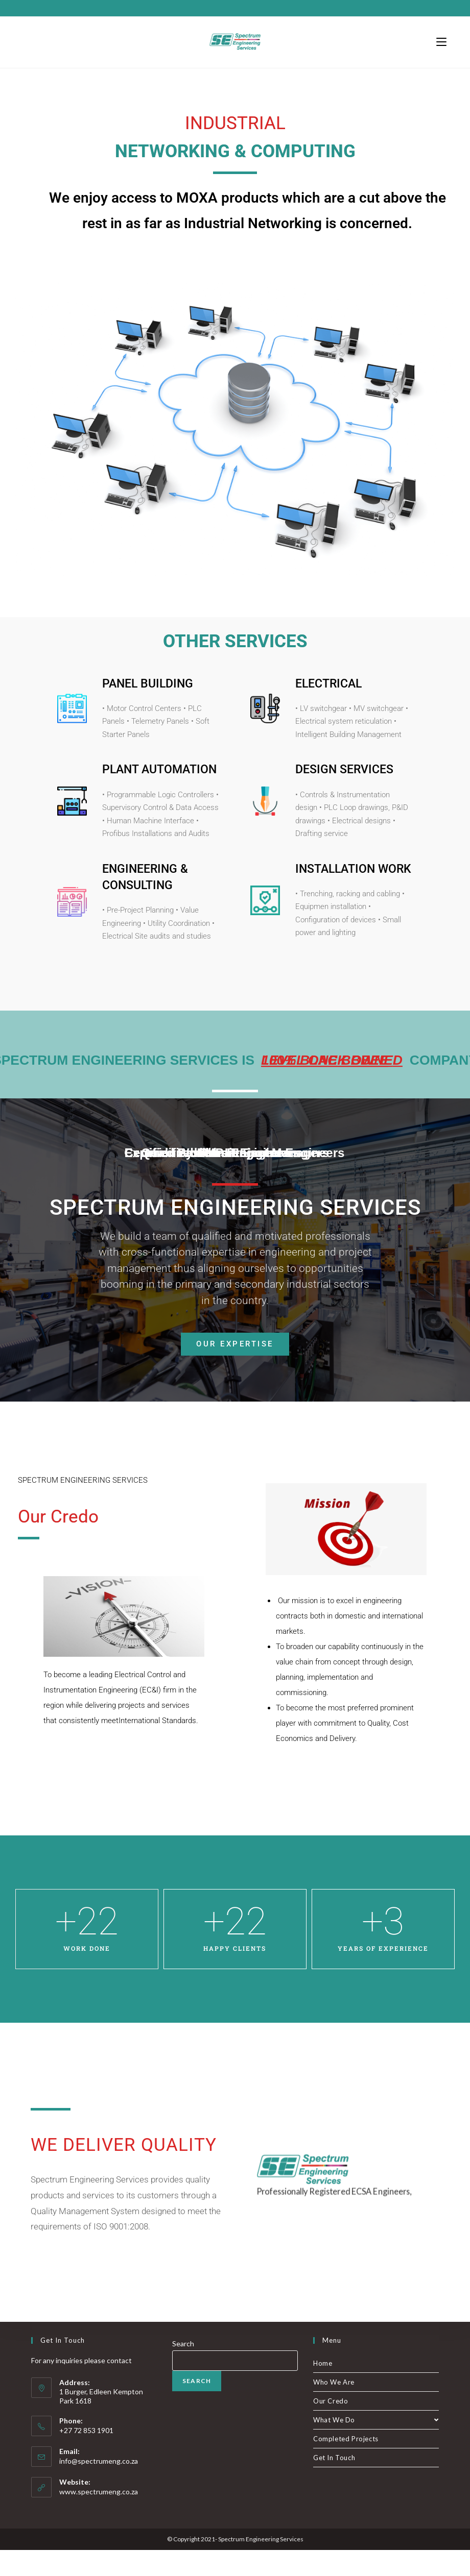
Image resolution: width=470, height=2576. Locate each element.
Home (322, 2389)
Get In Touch (334, 2484)
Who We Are (334, 2408)
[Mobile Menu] (441, 42)
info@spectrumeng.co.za (98, 2487)
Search (183, 2369)
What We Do (376, 2446)
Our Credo (330, 2427)
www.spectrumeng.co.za (98, 2517)
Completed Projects (346, 2465)
